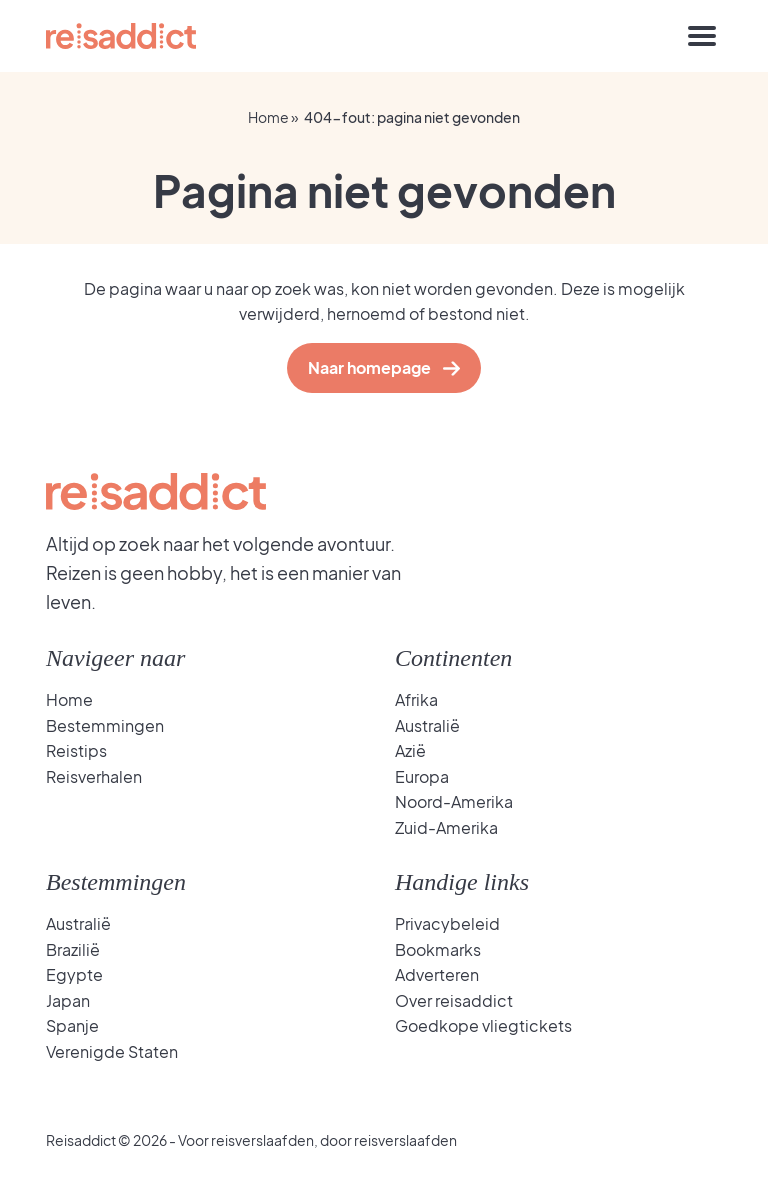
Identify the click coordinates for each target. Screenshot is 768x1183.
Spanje (72, 1025)
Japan (68, 1000)
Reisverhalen (94, 776)
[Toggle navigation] (702, 36)
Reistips (76, 750)
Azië (410, 750)
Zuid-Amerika (446, 827)
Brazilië (73, 949)
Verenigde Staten (112, 1051)
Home (268, 117)
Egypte (74, 974)
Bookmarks (438, 949)
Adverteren (437, 974)
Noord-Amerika (454, 801)
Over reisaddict (454, 1000)
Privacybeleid (447, 923)
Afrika (416, 699)
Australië (427, 725)
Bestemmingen (105, 725)
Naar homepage (374, 367)
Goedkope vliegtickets (483, 1025)
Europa (422, 776)
